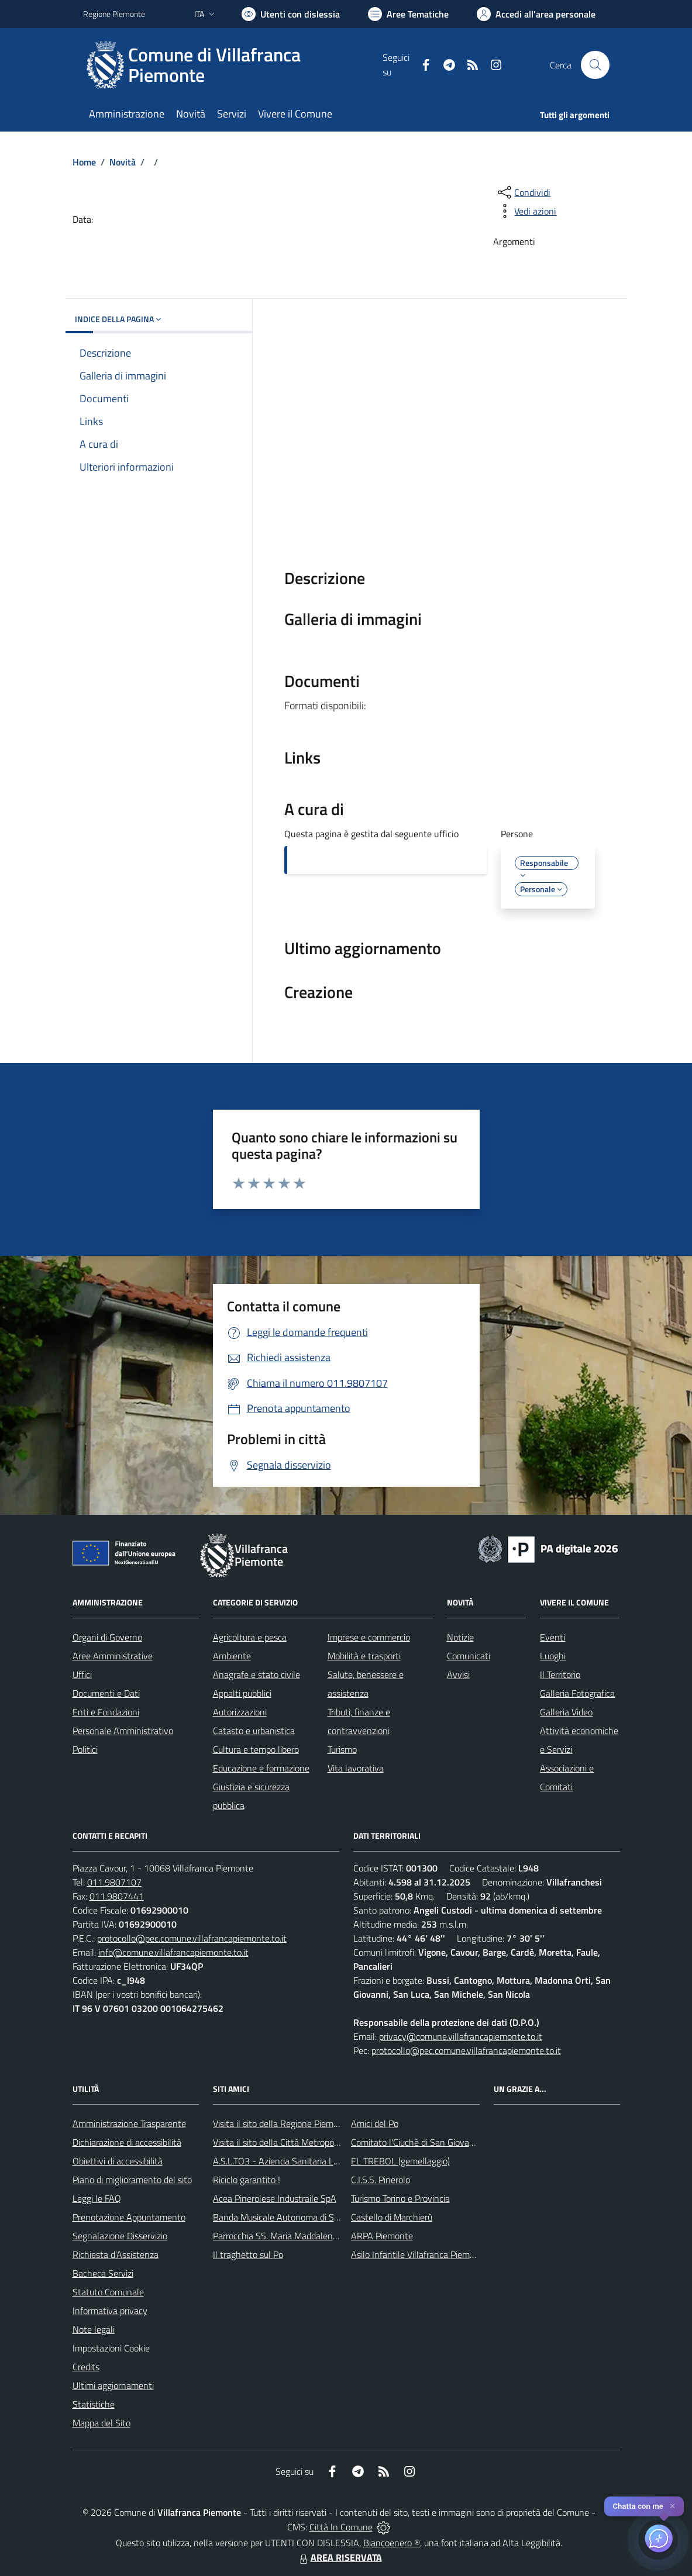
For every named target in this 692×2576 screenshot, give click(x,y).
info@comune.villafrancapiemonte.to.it (173, 1952)
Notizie (460, 1637)
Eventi (552, 1637)
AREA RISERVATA (339, 2557)
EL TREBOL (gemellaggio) (400, 2161)
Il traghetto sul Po (248, 2254)
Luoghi (553, 1656)
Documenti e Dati (106, 1693)
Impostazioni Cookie (111, 2348)
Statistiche (94, 2404)
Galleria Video (566, 1712)
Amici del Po (374, 2123)
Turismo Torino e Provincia (400, 2198)
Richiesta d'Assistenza (116, 2254)
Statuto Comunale (108, 2292)
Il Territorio (560, 1674)
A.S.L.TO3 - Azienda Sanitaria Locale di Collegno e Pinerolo (326, 2161)
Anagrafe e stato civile (256, 1674)
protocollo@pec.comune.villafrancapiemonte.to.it (192, 1938)
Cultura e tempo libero (256, 1749)
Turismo (342, 1749)
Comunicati (468, 1656)
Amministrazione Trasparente (129, 2123)
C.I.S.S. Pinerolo (380, 2180)
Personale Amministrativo (123, 1731)
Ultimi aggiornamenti (113, 2385)
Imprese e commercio (369, 1637)
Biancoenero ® (391, 2543)
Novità (122, 162)
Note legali (94, 2329)
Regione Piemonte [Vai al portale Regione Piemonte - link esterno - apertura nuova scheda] (114, 14)
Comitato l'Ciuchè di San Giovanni (416, 2142)
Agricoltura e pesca (250, 1637)
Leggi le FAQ (97, 2198)
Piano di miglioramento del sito (132, 2180)
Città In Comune (341, 2527)
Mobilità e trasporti (364, 1656)
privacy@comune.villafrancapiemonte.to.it (460, 2036)
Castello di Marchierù (391, 2217)
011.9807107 (114, 1882)
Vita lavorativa (356, 1768)
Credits (86, 2367)
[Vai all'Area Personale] (536, 14)
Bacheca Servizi (103, 2273)
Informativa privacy (110, 2311)
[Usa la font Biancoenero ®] (291, 14)
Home (84, 162)
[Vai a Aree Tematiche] (408, 14)
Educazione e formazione (261, 1768)
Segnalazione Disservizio (120, 2236)
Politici (85, 1749)
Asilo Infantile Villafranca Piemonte (419, 2254)
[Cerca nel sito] (595, 65)
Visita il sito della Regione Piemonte (282, 2123)
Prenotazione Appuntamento (129, 2217)
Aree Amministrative (113, 1656)
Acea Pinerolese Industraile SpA (274, 2198)
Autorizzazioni (240, 1712)
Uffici (82, 1674)
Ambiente (232, 1656)
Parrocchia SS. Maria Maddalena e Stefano (295, 2236)
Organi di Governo (107, 1637)
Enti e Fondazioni (106, 1712)
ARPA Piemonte (382, 2236)
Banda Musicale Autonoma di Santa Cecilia (296, 2217)
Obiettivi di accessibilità (118, 2161)
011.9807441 (116, 1896)
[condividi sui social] (523, 192)
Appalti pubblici (242, 1693)
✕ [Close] (672, 2506)
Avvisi (458, 1674)
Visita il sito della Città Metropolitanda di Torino (304, 2142)
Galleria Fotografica (577, 1693)
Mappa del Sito (101, 2423)
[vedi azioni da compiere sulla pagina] (526, 211)
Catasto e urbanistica (254, 1731)
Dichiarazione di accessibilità (127, 2142)
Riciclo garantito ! (246, 2180)
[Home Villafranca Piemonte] (233, 65)
